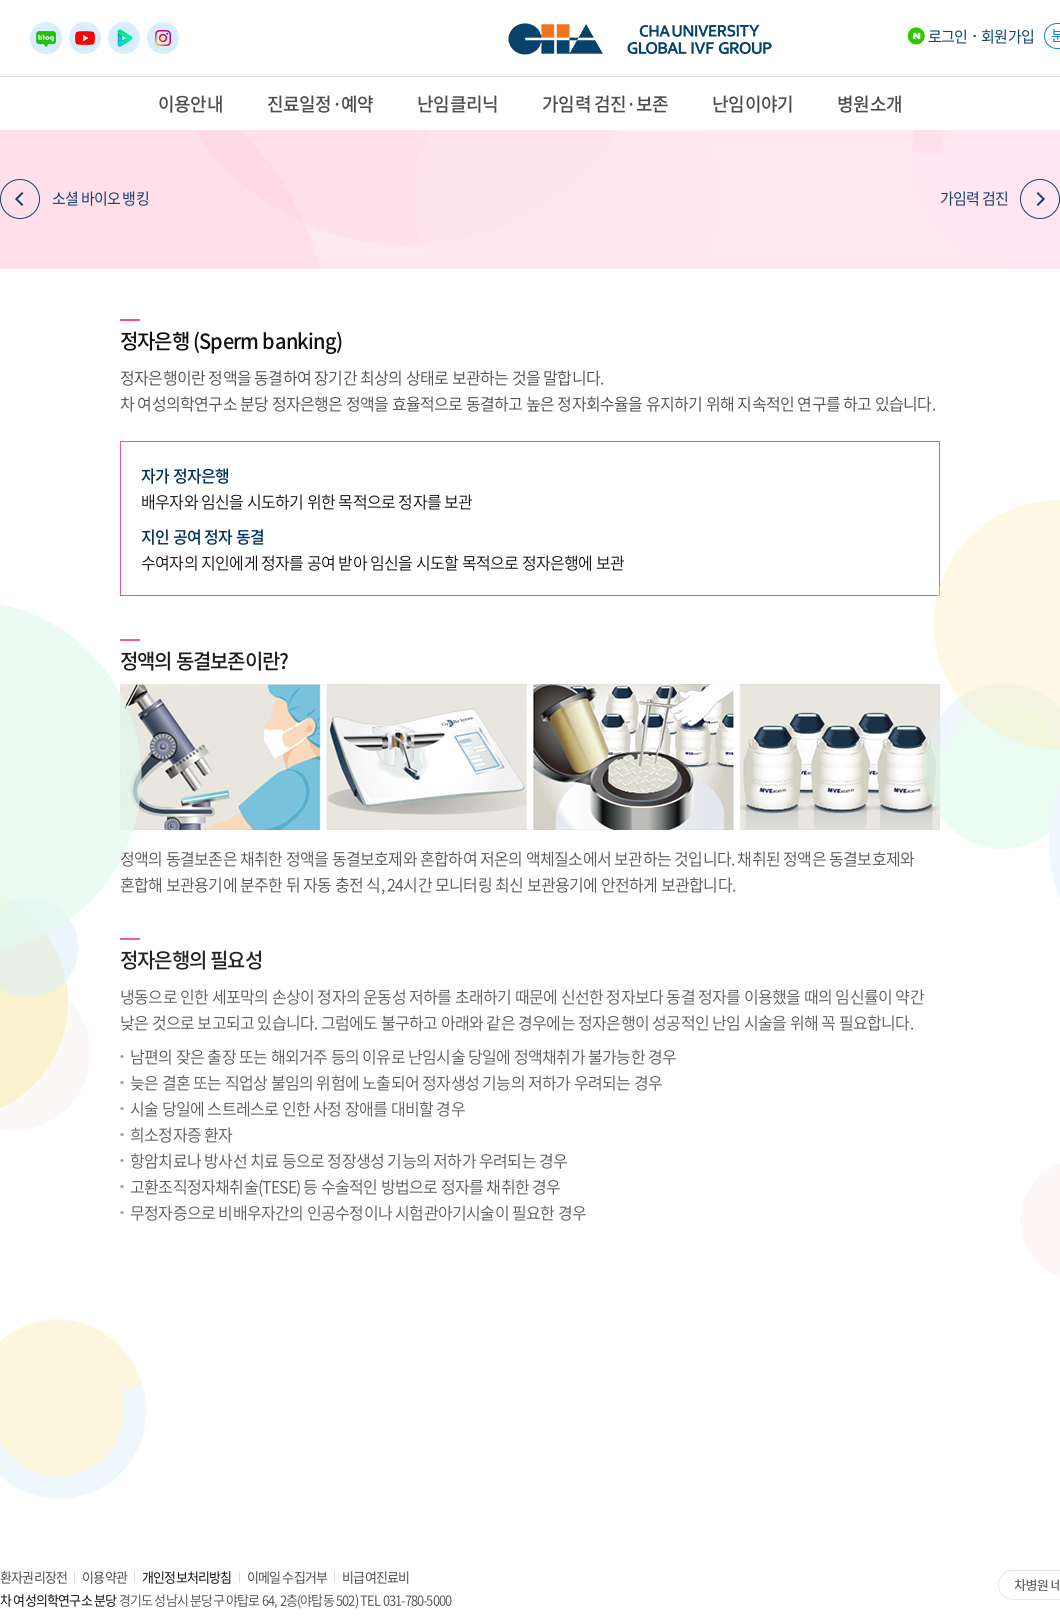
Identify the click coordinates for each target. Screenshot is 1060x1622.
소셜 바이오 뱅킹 (74, 199)
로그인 (948, 36)
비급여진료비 (375, 1576)
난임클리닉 (457, 103)
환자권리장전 (33, 1576)
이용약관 (104, 1576)
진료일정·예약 (320, 103)
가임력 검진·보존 (605, 103)
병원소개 (869, 103)
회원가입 (1007, 36)
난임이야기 (752, 103)
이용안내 (190, 103)
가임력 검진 (1000, 199)
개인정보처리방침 (187, 1576)
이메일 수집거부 (287, 1576)
